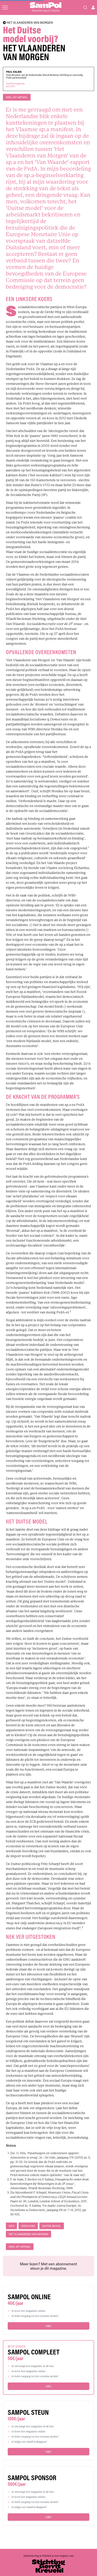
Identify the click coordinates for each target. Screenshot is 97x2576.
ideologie (28, 2226)
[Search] (85, 7)
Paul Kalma (14, 71)
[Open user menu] (93, 7)
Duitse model (51, 2226)
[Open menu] (5, 7)
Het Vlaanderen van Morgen (28, 2234)
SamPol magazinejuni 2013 (15, 85)
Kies (48, 2326)
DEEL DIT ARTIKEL (17, 97)
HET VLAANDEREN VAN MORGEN (28, 22)
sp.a (11, 2226)
